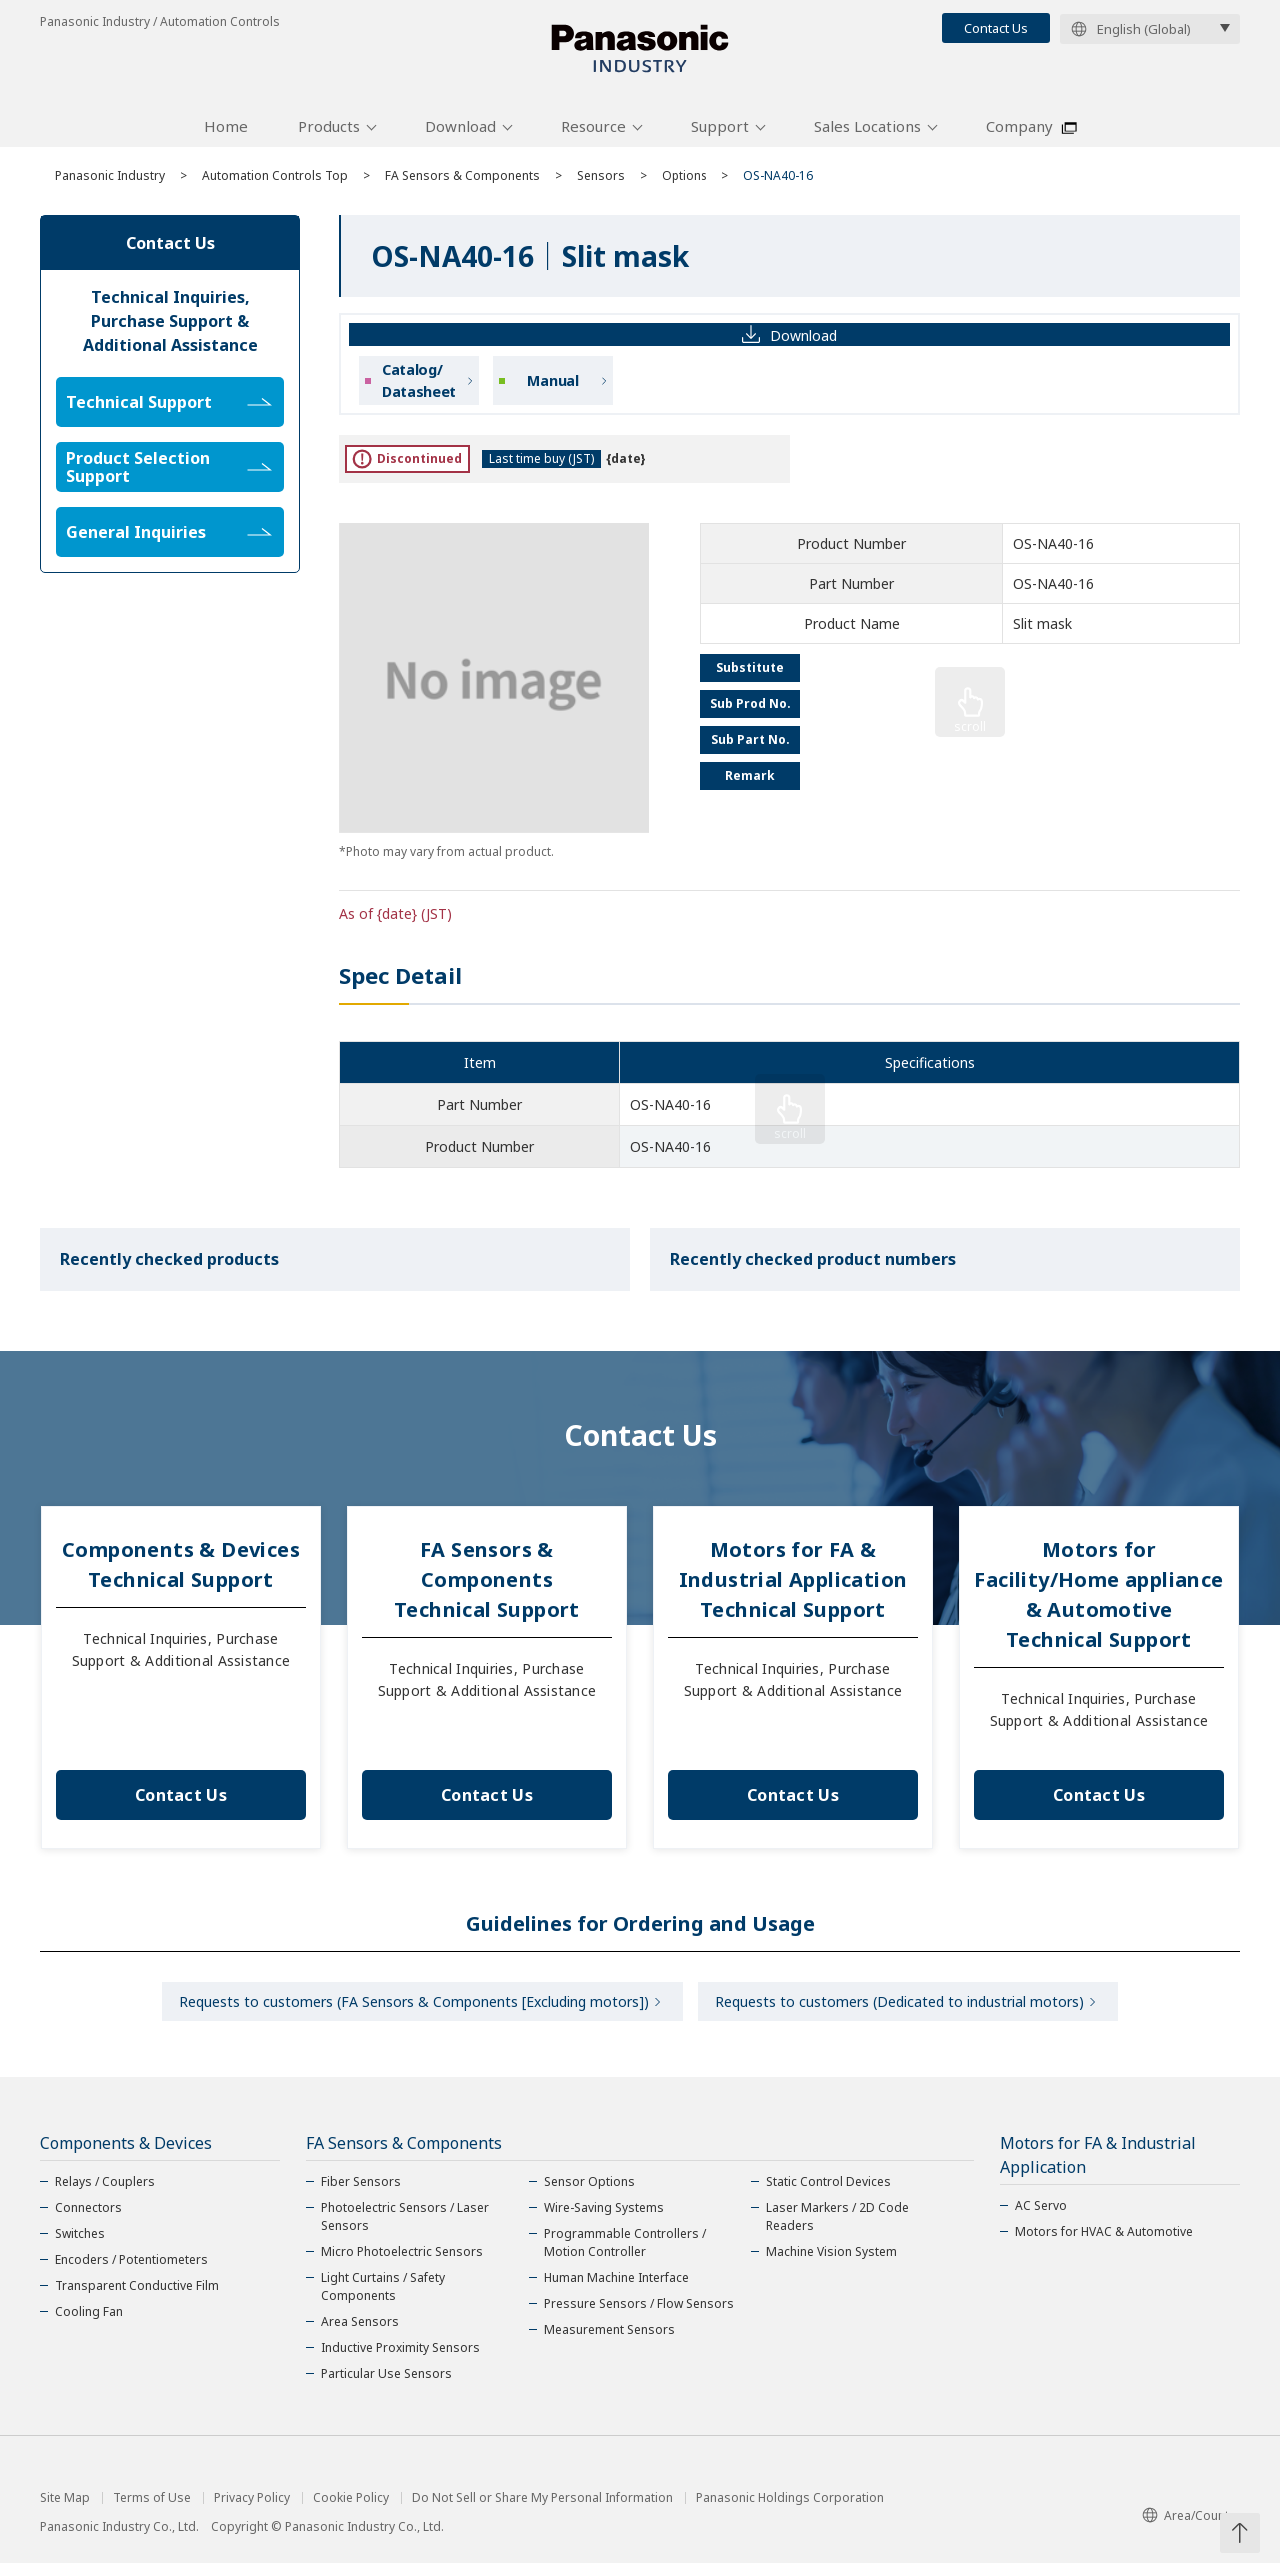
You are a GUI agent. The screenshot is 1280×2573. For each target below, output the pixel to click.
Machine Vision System (831, 2261)
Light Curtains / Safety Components (383, 2296)
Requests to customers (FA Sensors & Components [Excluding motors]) (411, 2009)
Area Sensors (360, 2331)
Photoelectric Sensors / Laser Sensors (405, 2226)
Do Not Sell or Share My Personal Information (542, 2508)
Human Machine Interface (616, 2287)
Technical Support (169, 409)
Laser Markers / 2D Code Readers (837, 2226)
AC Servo (1041, 2215)
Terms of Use (152, 2508)
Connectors (88, 2217)
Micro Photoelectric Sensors (402, 2261)
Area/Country (1191, 2525)
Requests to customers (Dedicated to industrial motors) (902, 2009)
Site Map (65, 2508)
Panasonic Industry (110, 182)
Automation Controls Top (275, 182)
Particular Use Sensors (386, 2383)
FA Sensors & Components (462, 182)
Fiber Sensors (361, 2191)
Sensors (601, 182)
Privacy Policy (252, 2508)
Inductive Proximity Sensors (400, 2357)
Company (1019, 133)
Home (226, 133)
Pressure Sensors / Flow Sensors (639, 2313)
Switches (80, 2243)
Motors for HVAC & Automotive (1104, 2241)
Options (685, 182)
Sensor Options (589, 2191)
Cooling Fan (89, 2321)
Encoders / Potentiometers (131, 2269)
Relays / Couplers (105, 2191)
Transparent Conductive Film (137, 2295)
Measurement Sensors (609, 2339)
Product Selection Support (169, 474)
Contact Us (996, 28)
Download (460, 133)
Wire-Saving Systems (604, 2217)
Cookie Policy (351, 2508)
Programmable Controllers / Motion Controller (625, 2252)
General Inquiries (169, 539)
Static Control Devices (828, 2191)
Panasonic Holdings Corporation (790, 2508)
